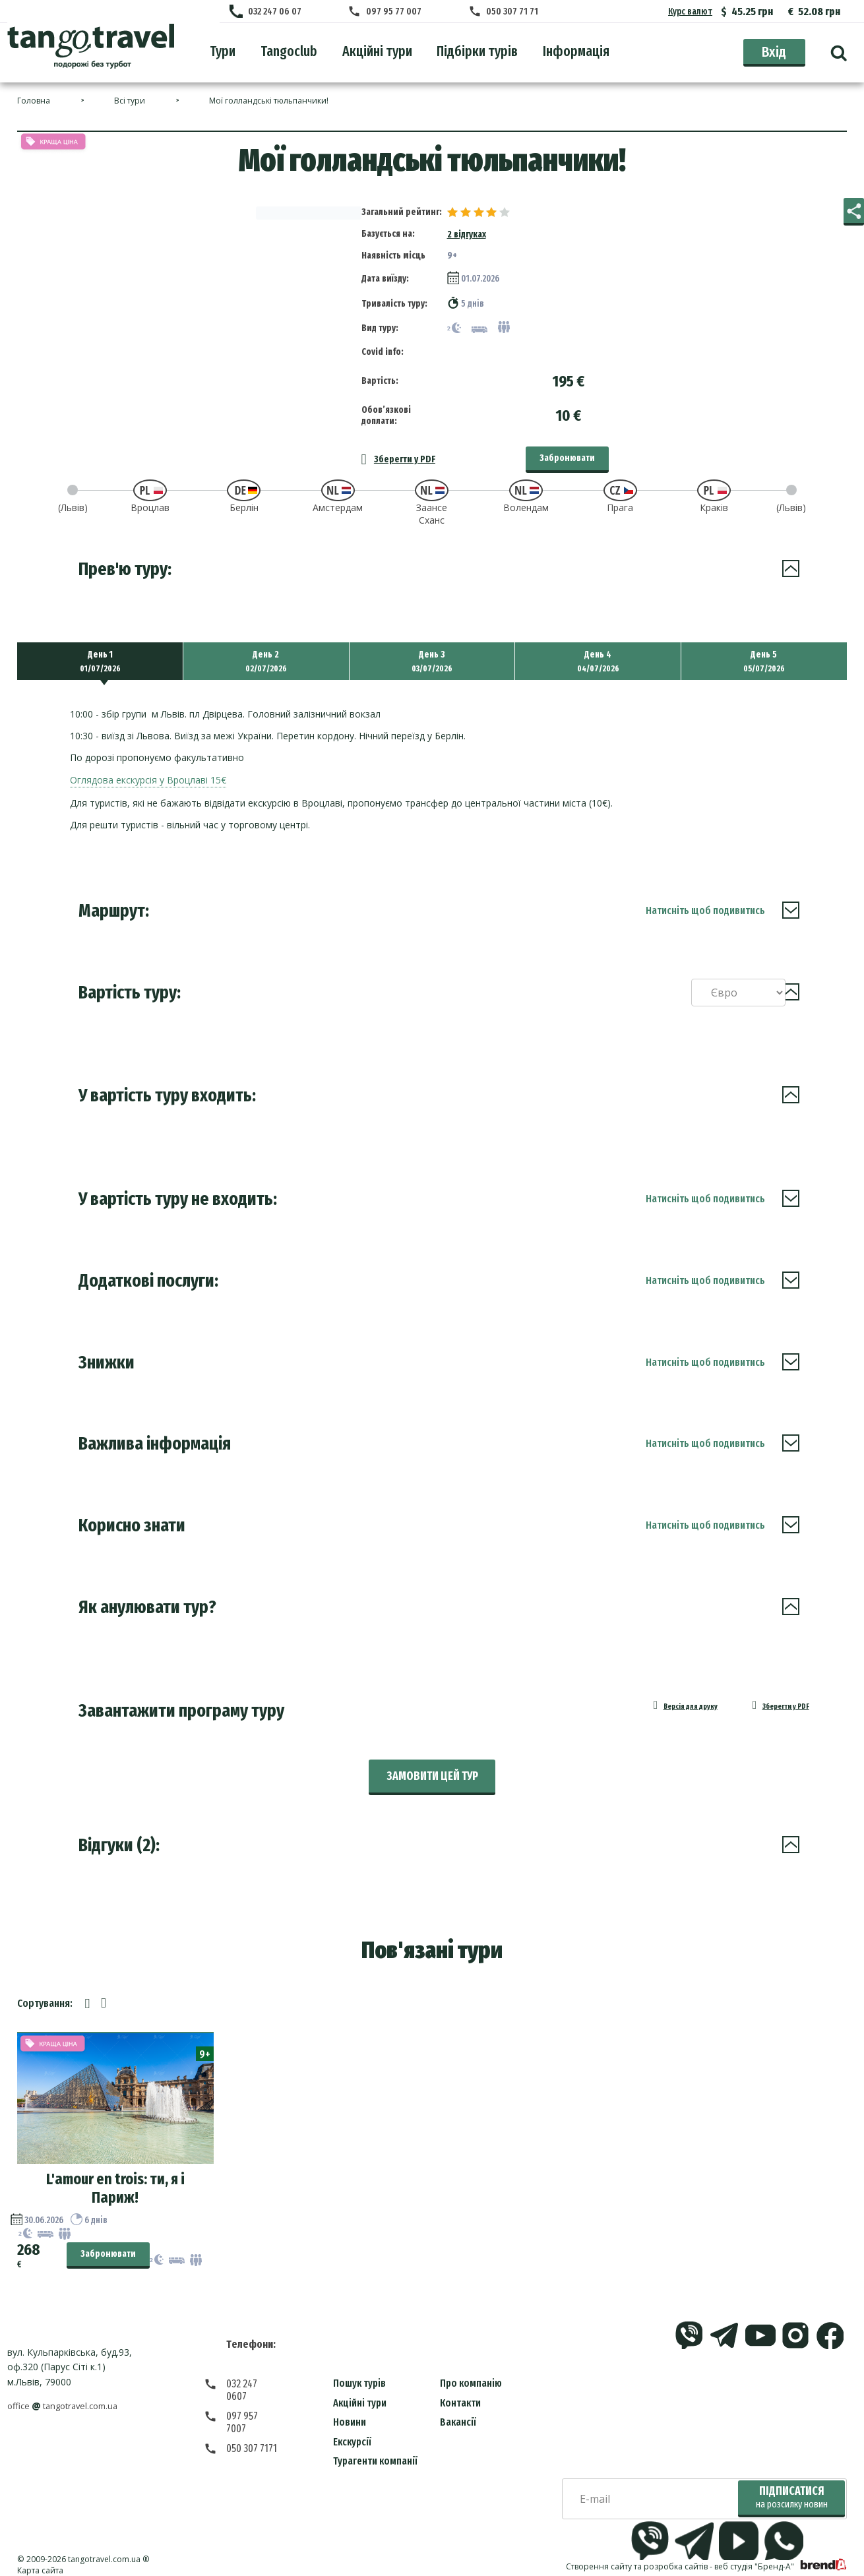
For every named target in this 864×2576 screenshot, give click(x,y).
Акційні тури (359, 2392)
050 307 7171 (251, 2413)
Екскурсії (352, 2431)
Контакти (460, 2392)
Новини (349, 2412)
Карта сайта (40, 2559)
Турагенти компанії (375, 2451)
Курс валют (690, 11)
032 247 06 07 (281, 12)
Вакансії (458, 2412)
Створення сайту (599, 2556)
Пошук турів (359, 2373)
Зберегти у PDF (398, 445)
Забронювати (567, 444)
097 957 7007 (253, 2393)
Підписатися (792, 2487)
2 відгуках (466, 220)
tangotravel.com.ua (104, 2548)
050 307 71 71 (507, 12)
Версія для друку (660, 1697)
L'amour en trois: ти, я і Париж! (115, 2178)
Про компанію (471, 2373)
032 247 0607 (253, 2373)
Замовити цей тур (432, 1766)
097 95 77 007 (395, 12)
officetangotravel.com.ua (67, 2395)
